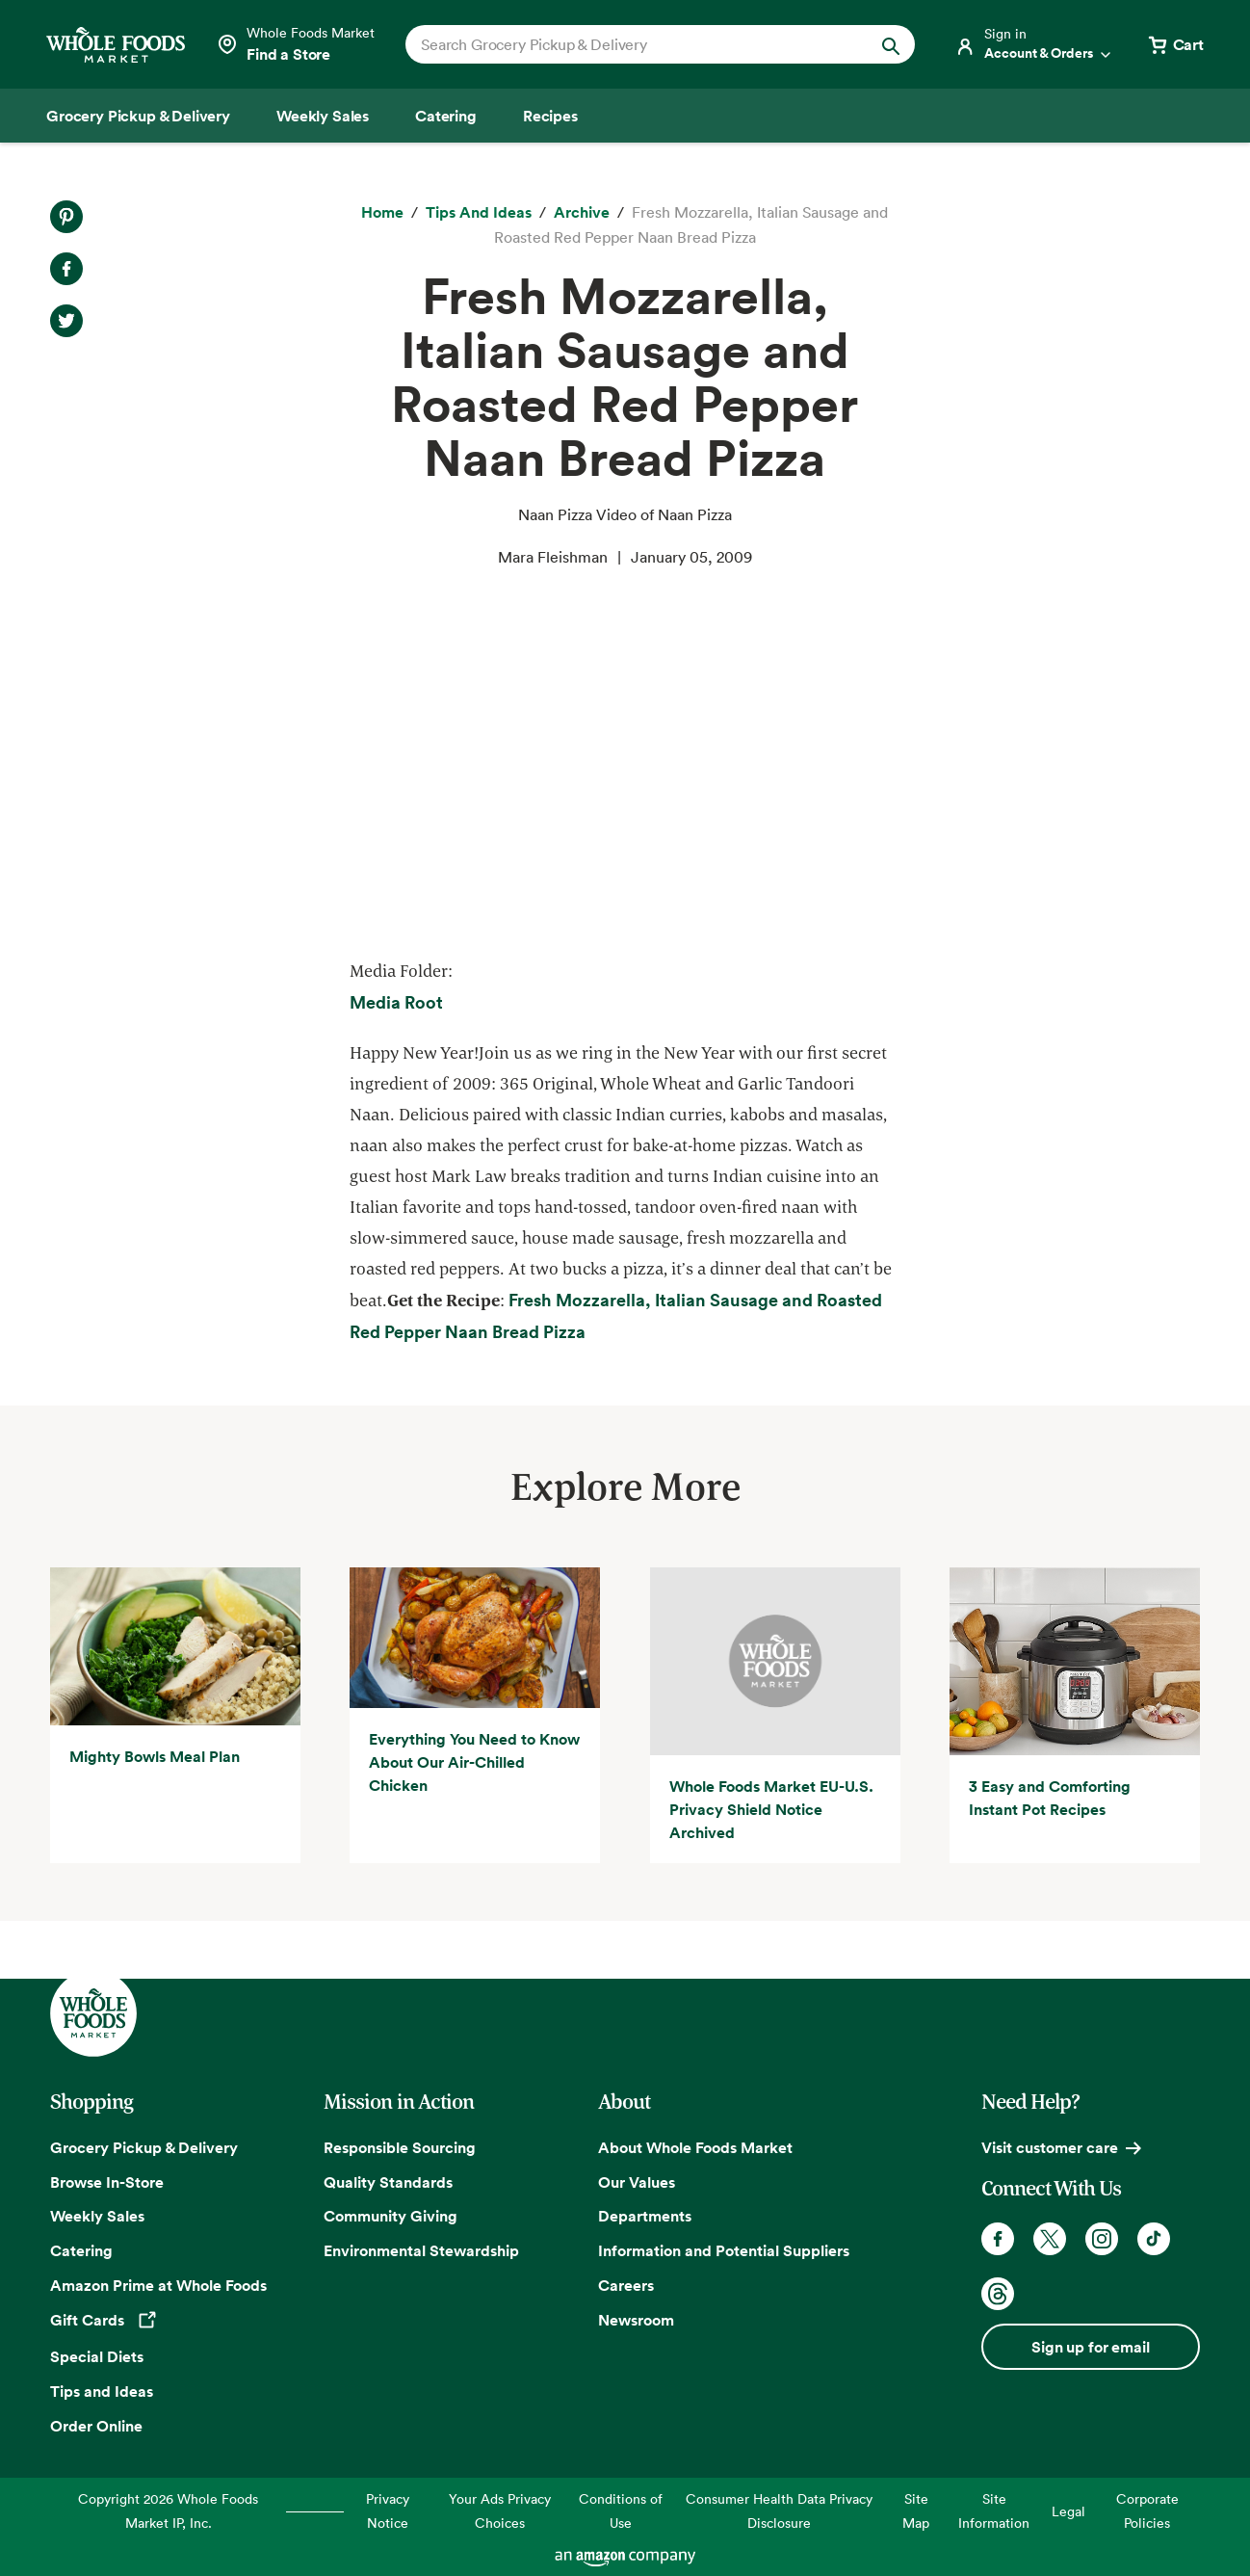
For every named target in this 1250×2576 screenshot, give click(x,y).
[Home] (382, 212)
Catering (81, 2250)
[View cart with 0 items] (1175, 44)
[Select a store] (295, 44)
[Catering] (446, 115)
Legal (1068, 2511)
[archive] (582, 212)
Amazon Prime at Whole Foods (158, 2285)
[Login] (1034, 44)
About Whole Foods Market (695, 2147)
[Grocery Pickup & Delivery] (138, 115)
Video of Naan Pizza (619, 761)
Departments (644, 2215)
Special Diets (96, 2356)
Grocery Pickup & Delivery (144, 2147)
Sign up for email (1090, 2346)
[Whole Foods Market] (115, 45)
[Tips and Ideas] (479, 212)
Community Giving (390, 2215)
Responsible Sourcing (400, 2147)
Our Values (636, 2182)
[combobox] (636, 44)
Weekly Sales (97, 2215)
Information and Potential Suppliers (723, 2250)
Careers (626, 2285)
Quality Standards (388, 2182)
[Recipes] (550, 115)
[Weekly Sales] (322, 115)
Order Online (96, 2425)
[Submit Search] (890, 44)
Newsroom (636, 2319)
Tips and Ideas (101, 2391)
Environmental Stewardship (421, 2250)
